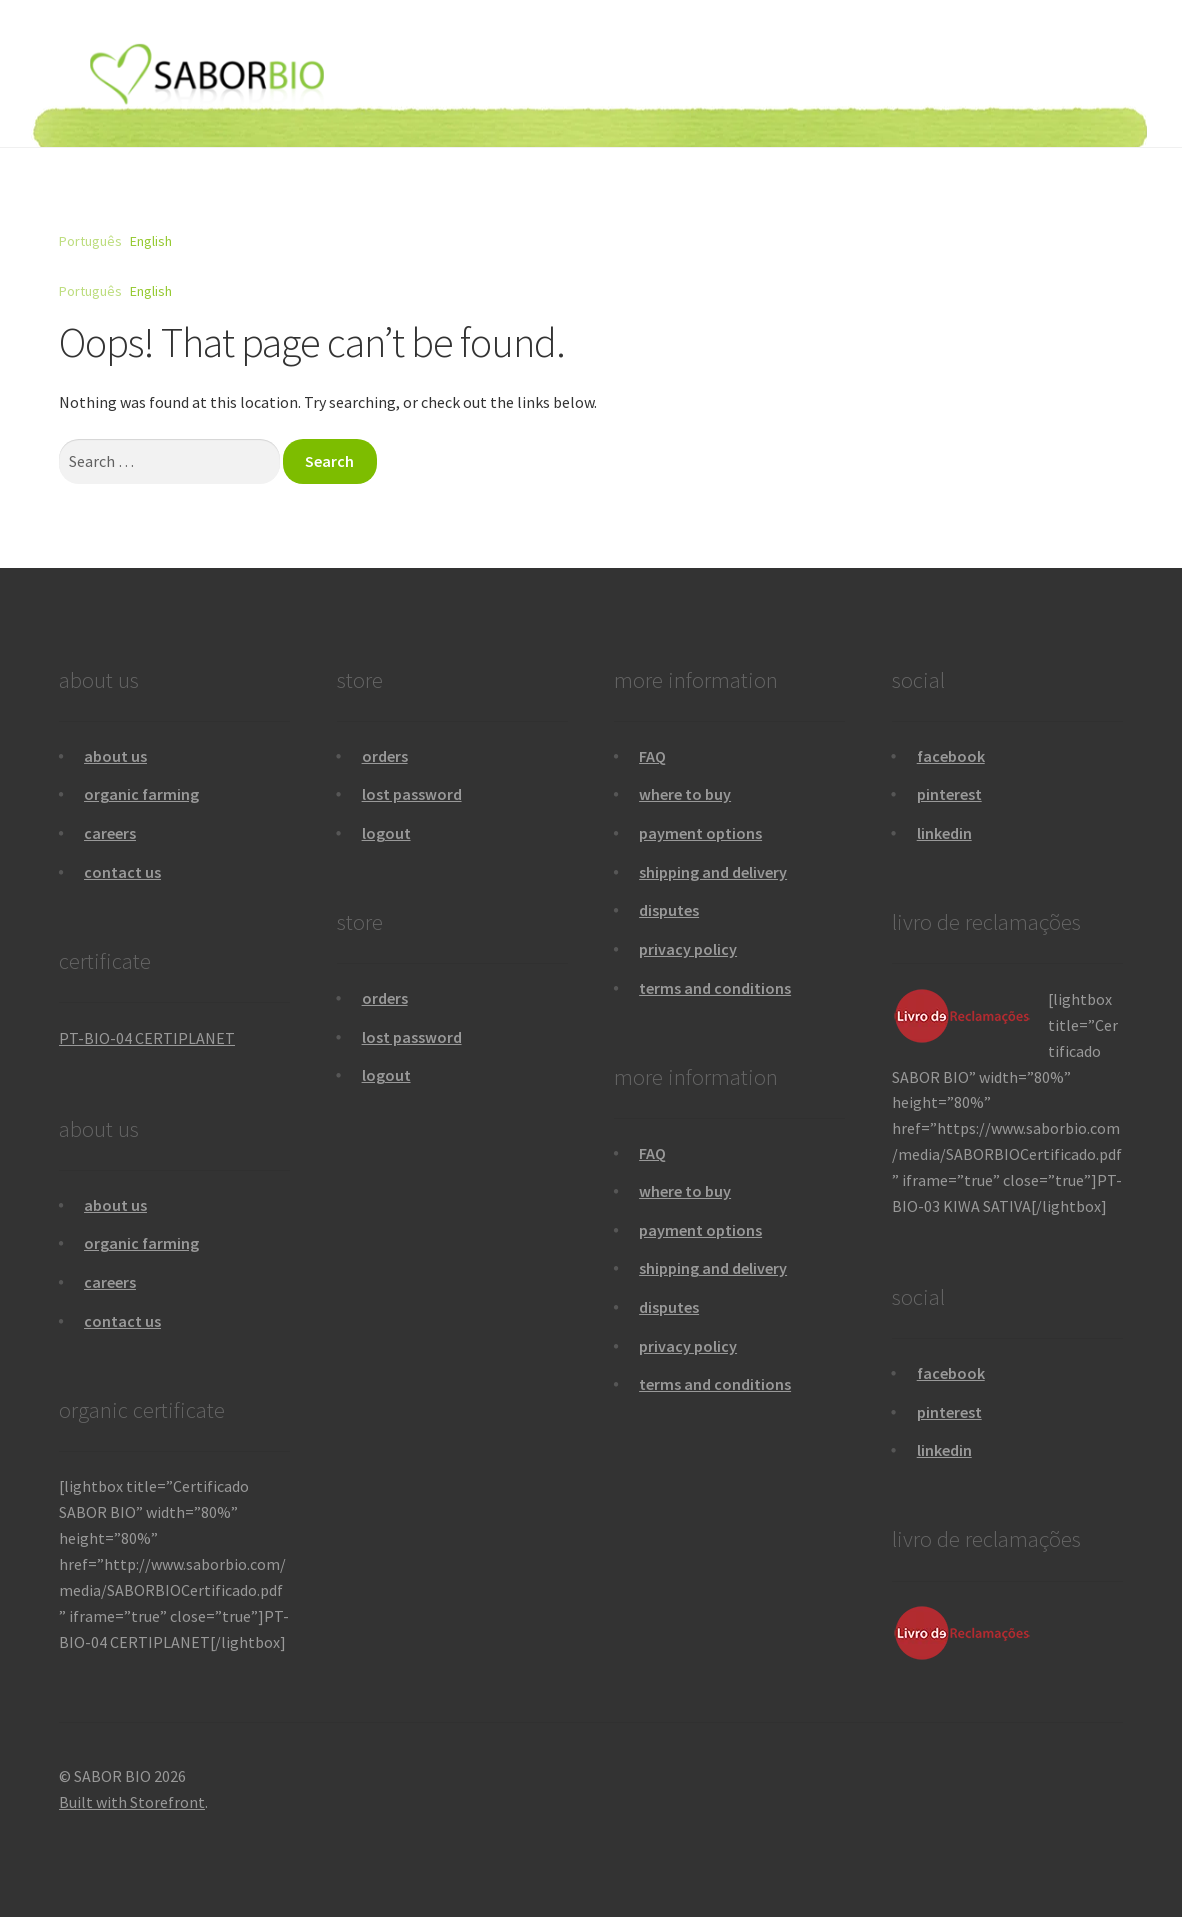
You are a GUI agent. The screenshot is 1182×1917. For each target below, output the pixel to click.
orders (385, 756)
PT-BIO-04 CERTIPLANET (147, 1038)
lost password (412, 794)
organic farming (141, 794)
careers (110, 833)
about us (115, 756)
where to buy (685, 794)
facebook (951, 756)
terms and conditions (715, 988)
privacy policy (688, 949)
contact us (122, 872)
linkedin (944, 833)
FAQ (652, 756)
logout (386, 833)
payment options (700, 833)
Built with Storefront (132, 1802)
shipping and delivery (713, 872)
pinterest (949, 794)
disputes (669, 910)
